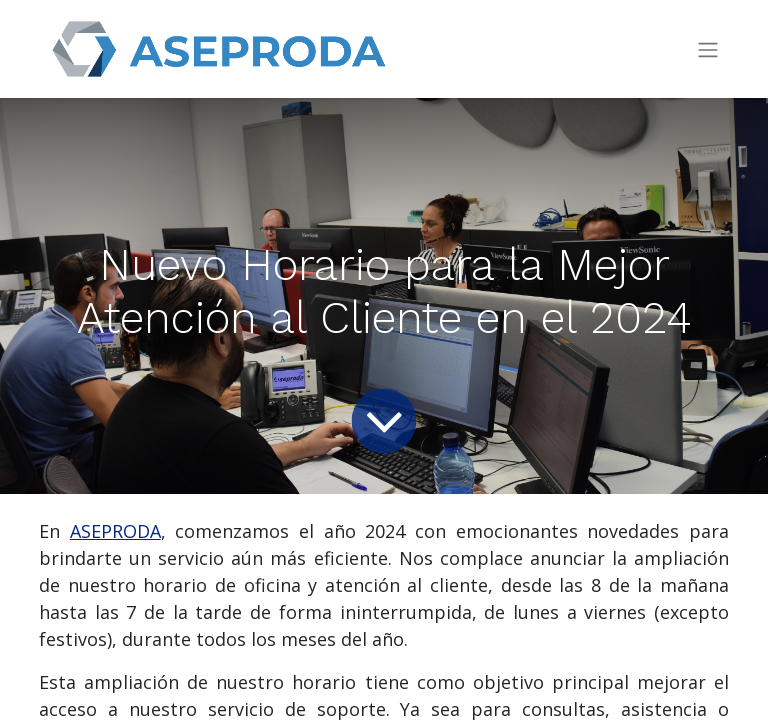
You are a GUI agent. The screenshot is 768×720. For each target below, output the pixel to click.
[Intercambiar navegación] (708, 49)
